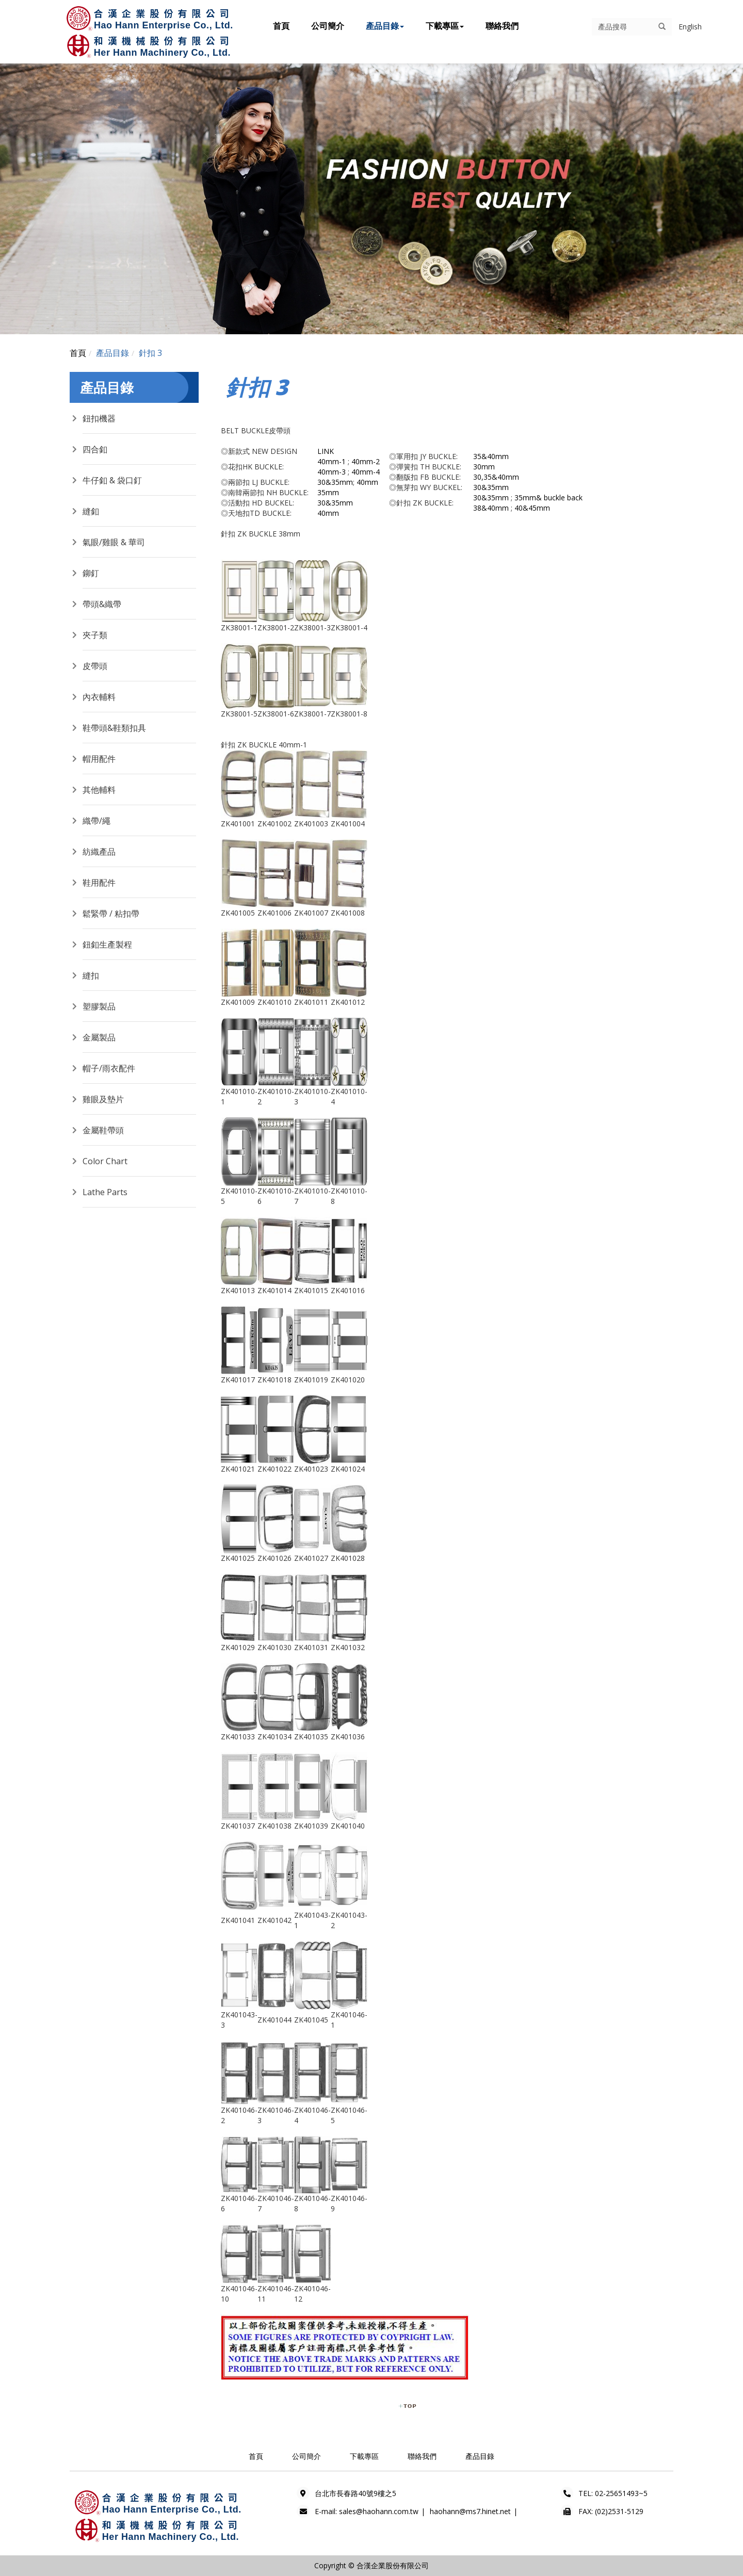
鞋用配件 (99, 882)
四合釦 (95, 449)
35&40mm (491, 456)
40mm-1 (331, 461)
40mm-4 (365, 472)
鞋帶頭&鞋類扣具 (114, 727)
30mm (484, 466)
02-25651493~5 (621, 2493)
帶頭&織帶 (102, 604)
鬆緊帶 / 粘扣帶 (111, 913)
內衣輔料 (99, 697)
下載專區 (445, 25)
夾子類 (95, 635)
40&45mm (532, 508)
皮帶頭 (95, 666)
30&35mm (335, 482)
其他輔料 (99, 789)
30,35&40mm (496, 477)
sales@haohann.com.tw (378, 2511)
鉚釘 (91, 573)
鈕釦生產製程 (107, 944)
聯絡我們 (502, 25)
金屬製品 (99, 1037)
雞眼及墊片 (103, 1099)
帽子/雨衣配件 (109, 1068)
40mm (367, 482)
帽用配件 (99, 758)
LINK (325, 451)
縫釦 (91, 511)
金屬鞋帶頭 (103, 1130)
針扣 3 (150, 352)
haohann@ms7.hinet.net (470, 2511)
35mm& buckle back (548, 497)
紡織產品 (99, 851)
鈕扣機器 (99, 418)
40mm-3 (331, 472)
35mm (328, 492)
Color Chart (105, 1161)
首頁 (281, 25)
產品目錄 (385, 25)
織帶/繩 (96, 820)
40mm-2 (365, 461)
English (690, 26)
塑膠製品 (99, 1006)
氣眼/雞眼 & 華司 (114, 542)
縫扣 (91, 975)
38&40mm (491, 508)
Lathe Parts (105, 1192)
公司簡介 (327, 25)
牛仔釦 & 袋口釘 (112, 480)
